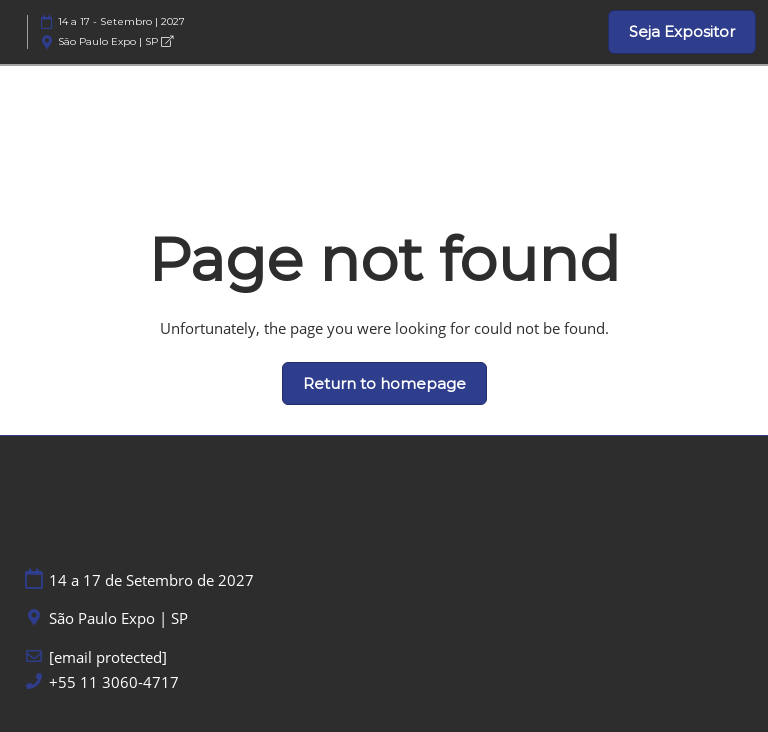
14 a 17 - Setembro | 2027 (121, 21)
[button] (682, 32)
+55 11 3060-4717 (114, 682)
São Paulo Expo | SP (115, 41)
